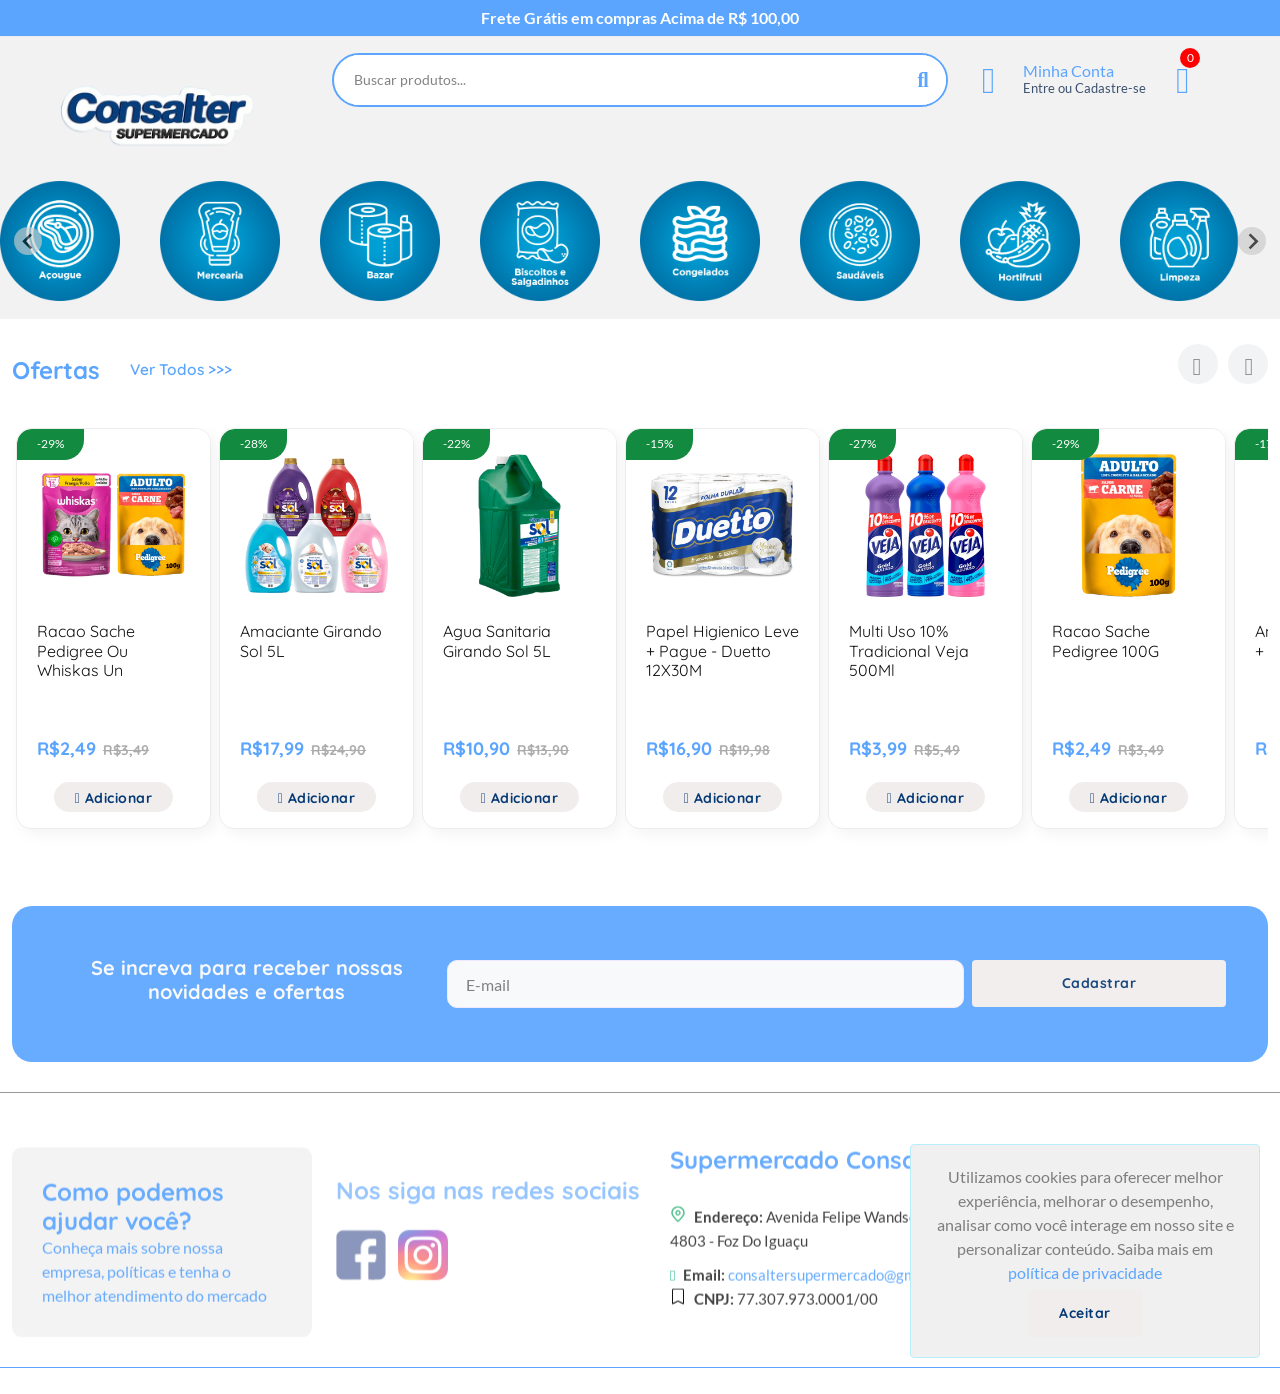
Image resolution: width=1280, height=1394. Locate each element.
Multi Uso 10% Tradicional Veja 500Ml (909, 650)
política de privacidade (1085, 1272)
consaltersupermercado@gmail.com (845, 1350)
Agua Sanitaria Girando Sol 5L (497, 640)
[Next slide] (1252, 241)
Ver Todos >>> (182, 372)
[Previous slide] (28, 241)
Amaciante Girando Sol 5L (311, 640)
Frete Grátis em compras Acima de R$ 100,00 (640, 18)
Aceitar (1085, 1313)
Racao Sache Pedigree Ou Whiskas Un (86, 650)
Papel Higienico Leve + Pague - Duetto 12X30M (722, 650)
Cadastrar (1099, 991)
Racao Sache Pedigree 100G (1105, 640)
